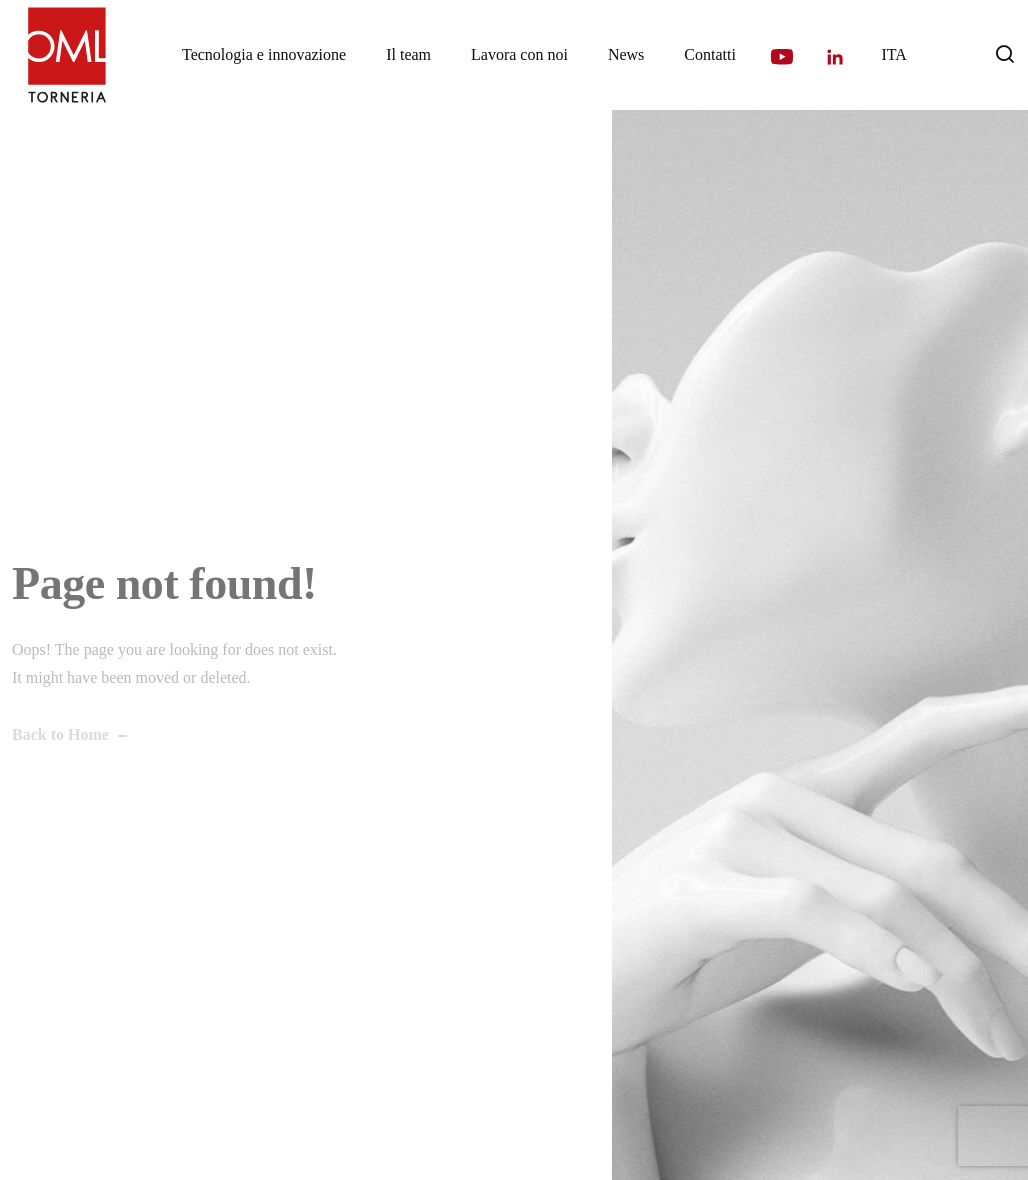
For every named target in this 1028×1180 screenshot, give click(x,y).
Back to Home (60, 734)
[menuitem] (893, 54)
